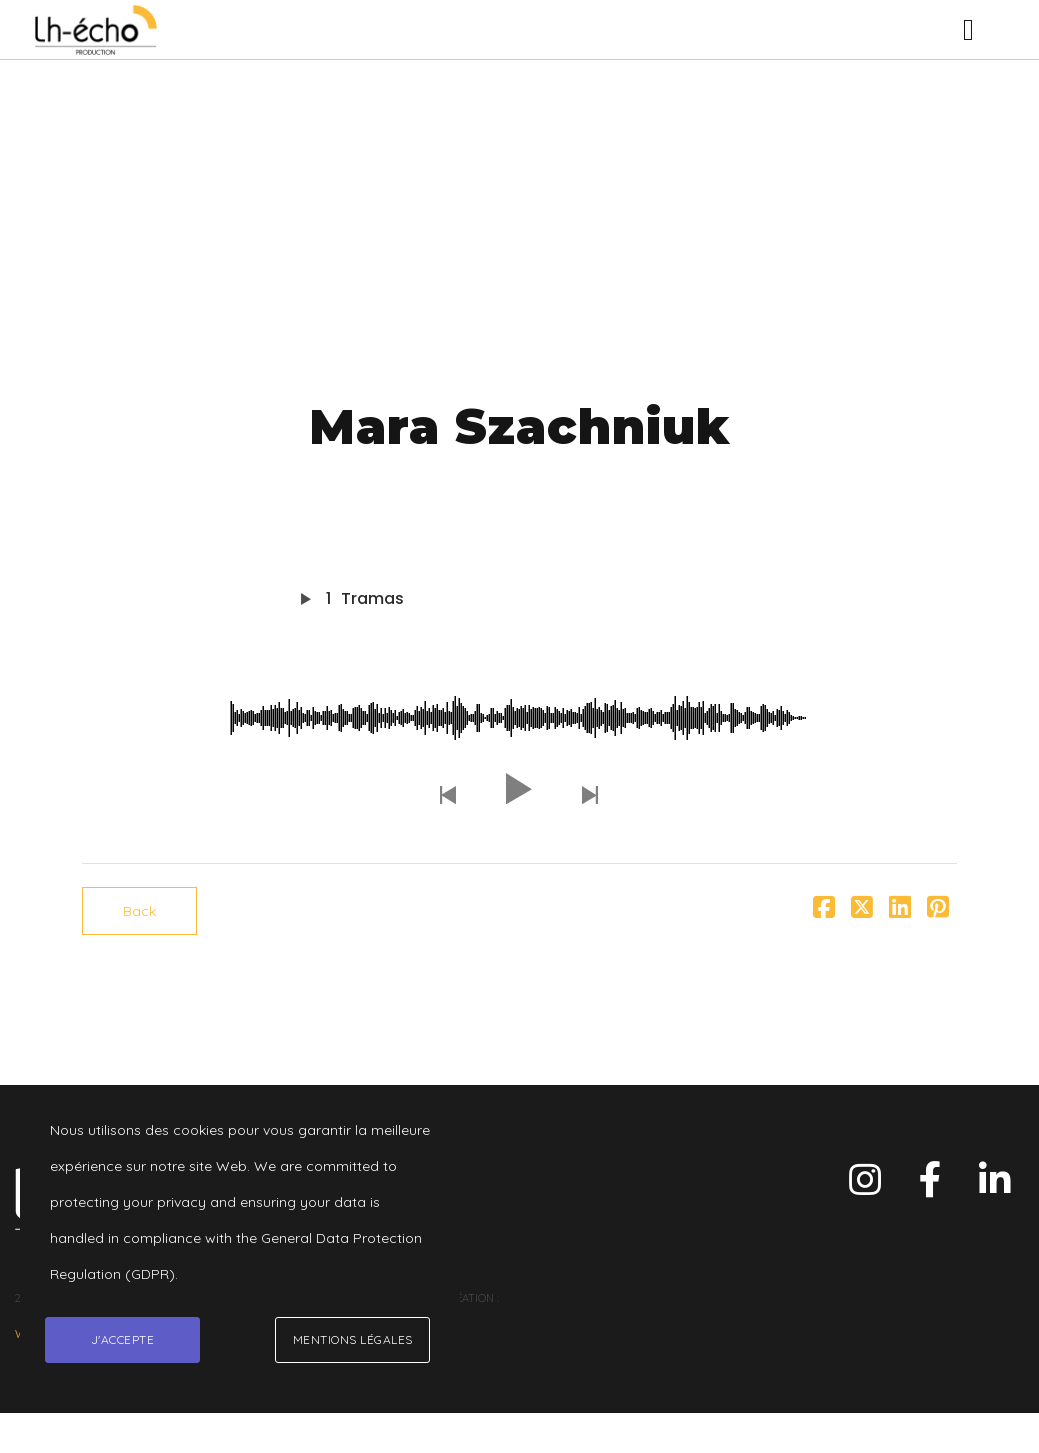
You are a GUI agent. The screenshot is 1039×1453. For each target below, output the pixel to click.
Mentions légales (353, 1339)
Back (139, 911)
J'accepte (123, 1339)
